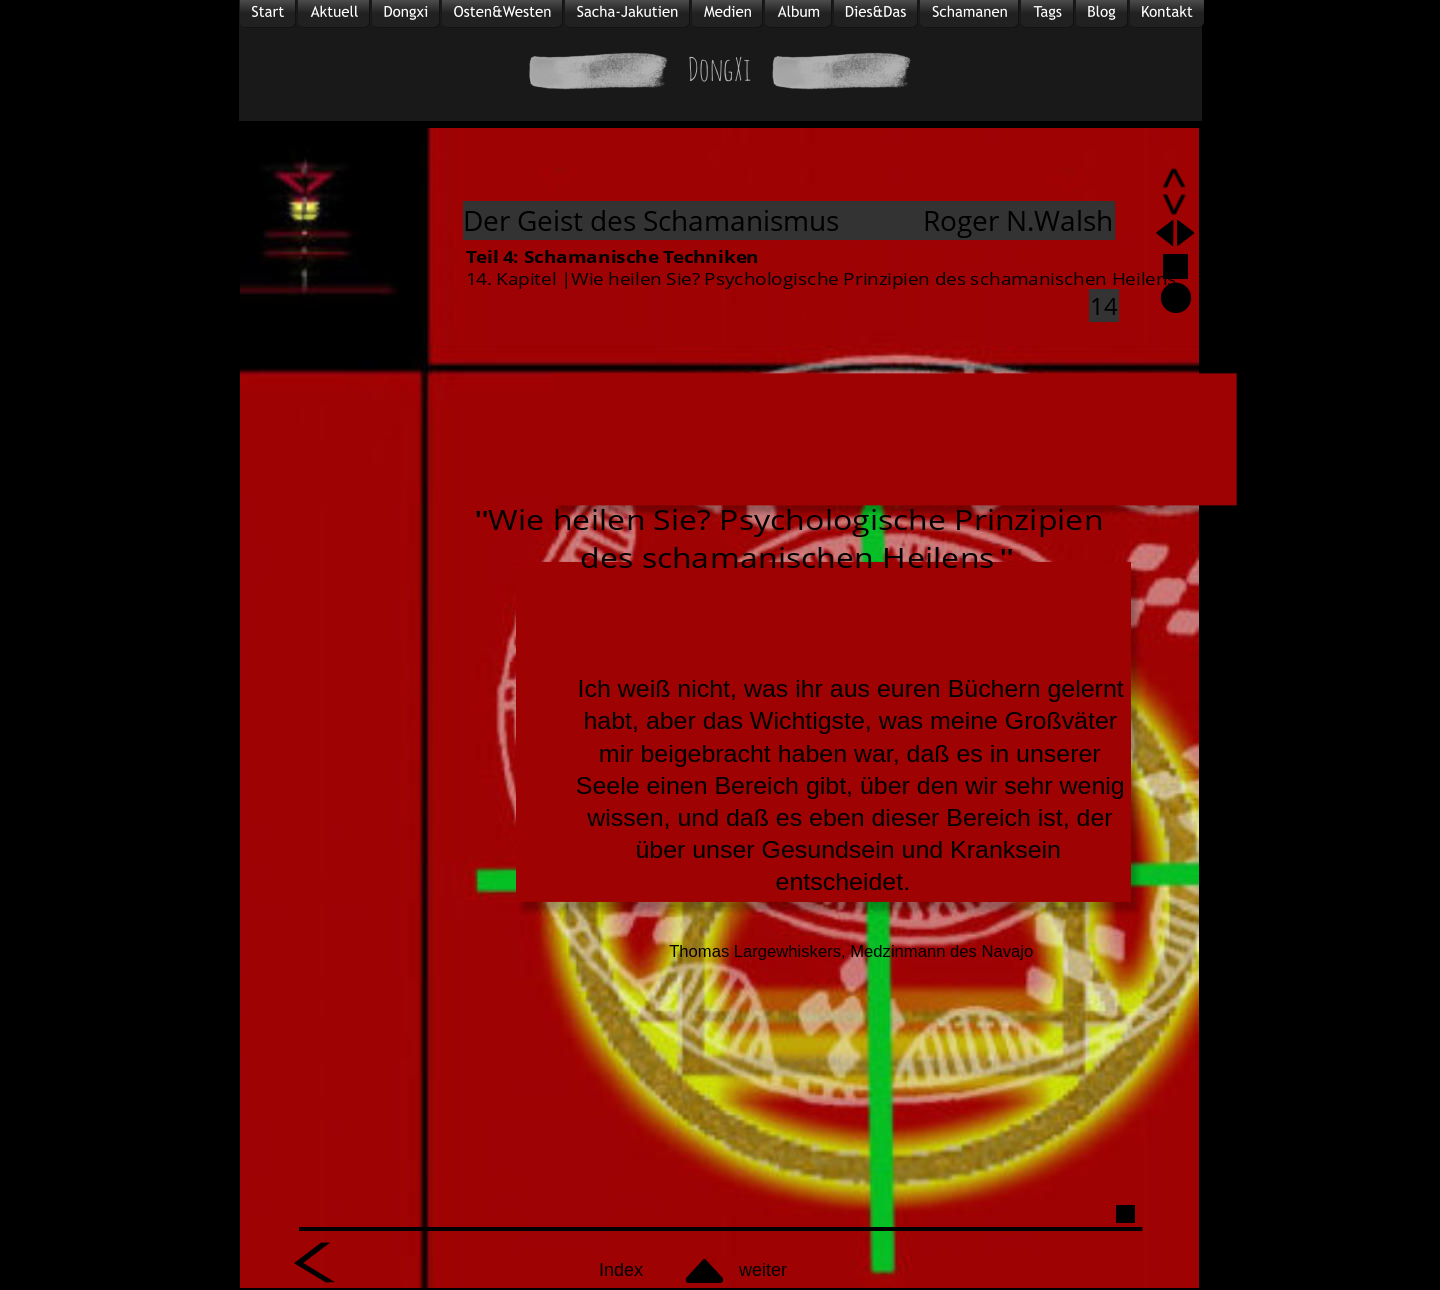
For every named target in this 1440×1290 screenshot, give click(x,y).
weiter (763, 1270)
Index (621, 1270)
